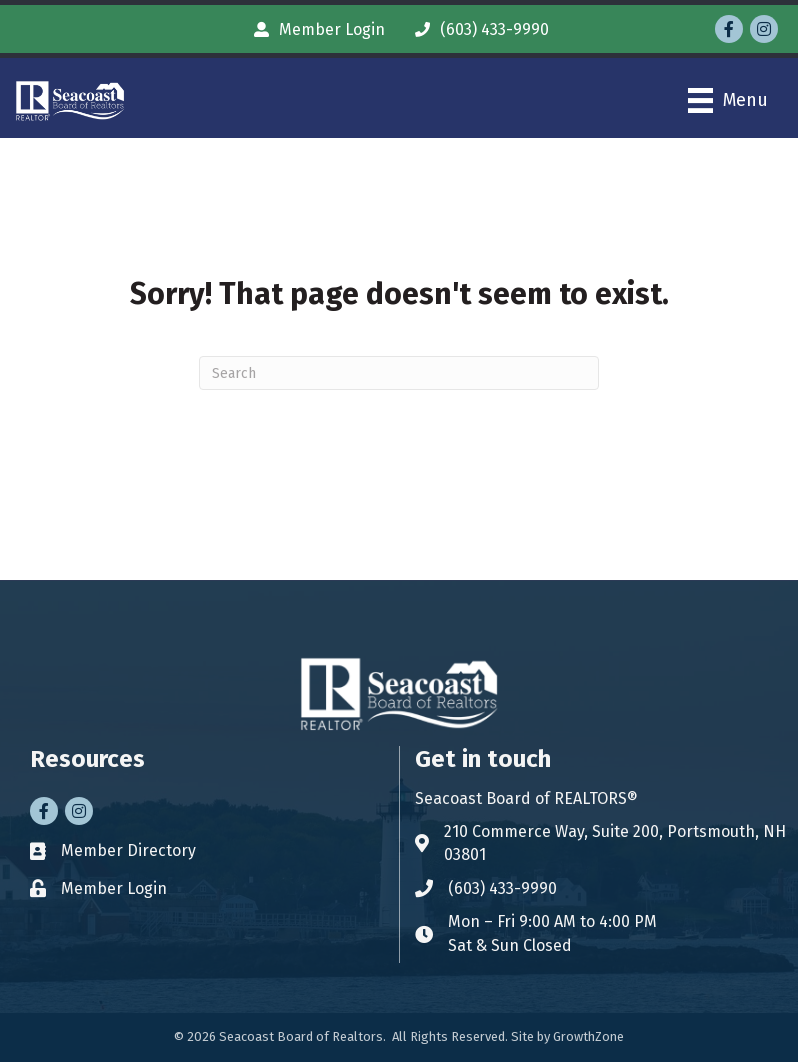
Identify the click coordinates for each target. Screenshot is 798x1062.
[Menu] (728, 100)
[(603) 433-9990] (477, 29)
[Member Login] (314, 29)
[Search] (399, 373)
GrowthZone (588, 1036)
